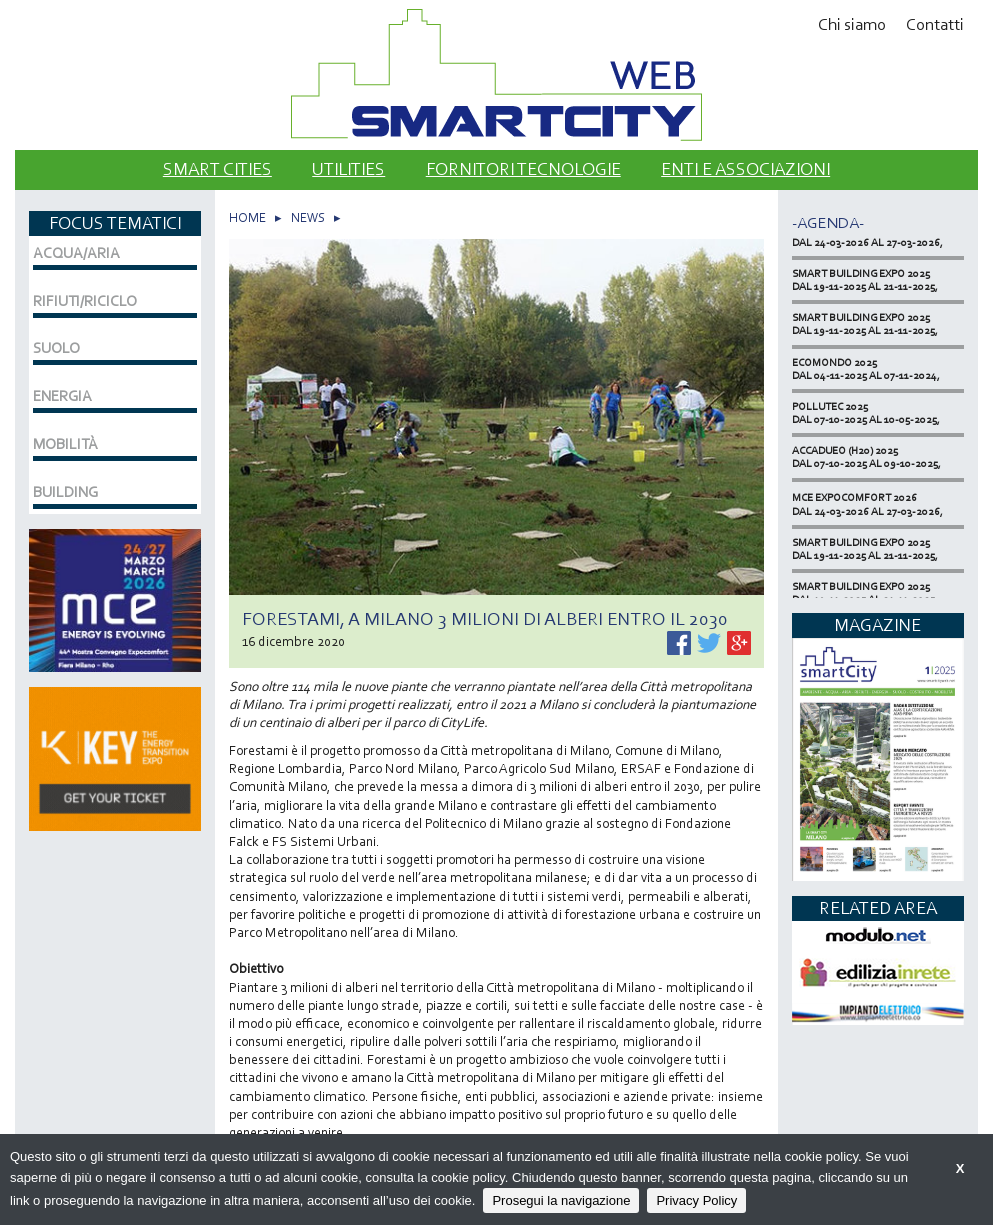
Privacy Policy (696, 1200)
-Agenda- (828, 222)
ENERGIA (62, 396)
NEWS (308, 217)
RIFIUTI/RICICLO (85, 301)
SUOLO (56, 348)
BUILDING (65, 492)
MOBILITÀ (65, 444)
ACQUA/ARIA (76, 253)
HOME (247, 217)
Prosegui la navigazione (561, 1200)
